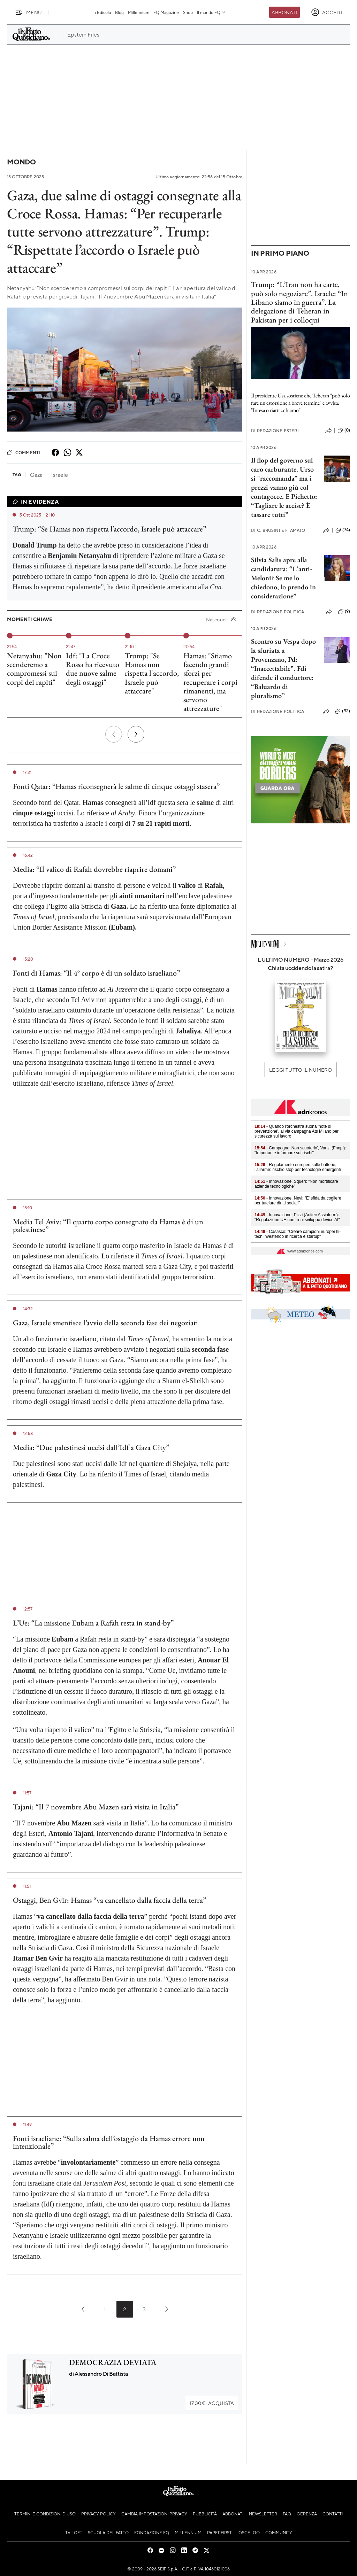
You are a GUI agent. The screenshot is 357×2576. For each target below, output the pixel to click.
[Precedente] (113, 734)
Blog (119, 12)
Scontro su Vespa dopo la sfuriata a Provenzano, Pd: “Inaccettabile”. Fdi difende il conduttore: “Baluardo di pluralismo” (283, 668)
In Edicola (101, 12)
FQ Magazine (166, 12)
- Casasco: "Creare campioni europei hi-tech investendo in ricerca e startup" (298, 1234)
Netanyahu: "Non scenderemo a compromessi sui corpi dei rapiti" (34, 668)
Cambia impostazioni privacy (154, 2513)
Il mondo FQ (211, 12)
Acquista (212, 2403)
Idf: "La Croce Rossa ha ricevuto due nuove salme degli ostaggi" (92, 668)
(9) (344, 611)
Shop (188, 12)
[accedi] (326, 12)
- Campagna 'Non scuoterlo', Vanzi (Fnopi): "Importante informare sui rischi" (300, 1150)
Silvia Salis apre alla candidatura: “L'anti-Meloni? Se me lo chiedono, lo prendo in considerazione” (283, 577)
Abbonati (284, 12)
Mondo (21, 161)
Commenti (23, 452)
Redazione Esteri (275, 430)
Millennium (138, 12)
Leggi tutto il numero (300, 1069)
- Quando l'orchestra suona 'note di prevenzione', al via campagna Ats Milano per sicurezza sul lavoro (297, 1131)
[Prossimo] (136, 734)
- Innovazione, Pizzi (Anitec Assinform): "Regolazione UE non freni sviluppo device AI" (297, 1217)
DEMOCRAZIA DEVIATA (112, 2362)
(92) (342, 711)
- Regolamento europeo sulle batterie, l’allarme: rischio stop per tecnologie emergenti (298, 1167)
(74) (342, 530)
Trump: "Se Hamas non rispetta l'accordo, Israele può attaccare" (152, 673)
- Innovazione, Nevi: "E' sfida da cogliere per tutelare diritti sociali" (298, 1200)
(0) (343, 430)
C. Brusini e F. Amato (278, 530)
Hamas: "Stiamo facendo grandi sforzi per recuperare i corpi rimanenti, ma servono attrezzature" (210, 682)
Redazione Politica (277, 611)
